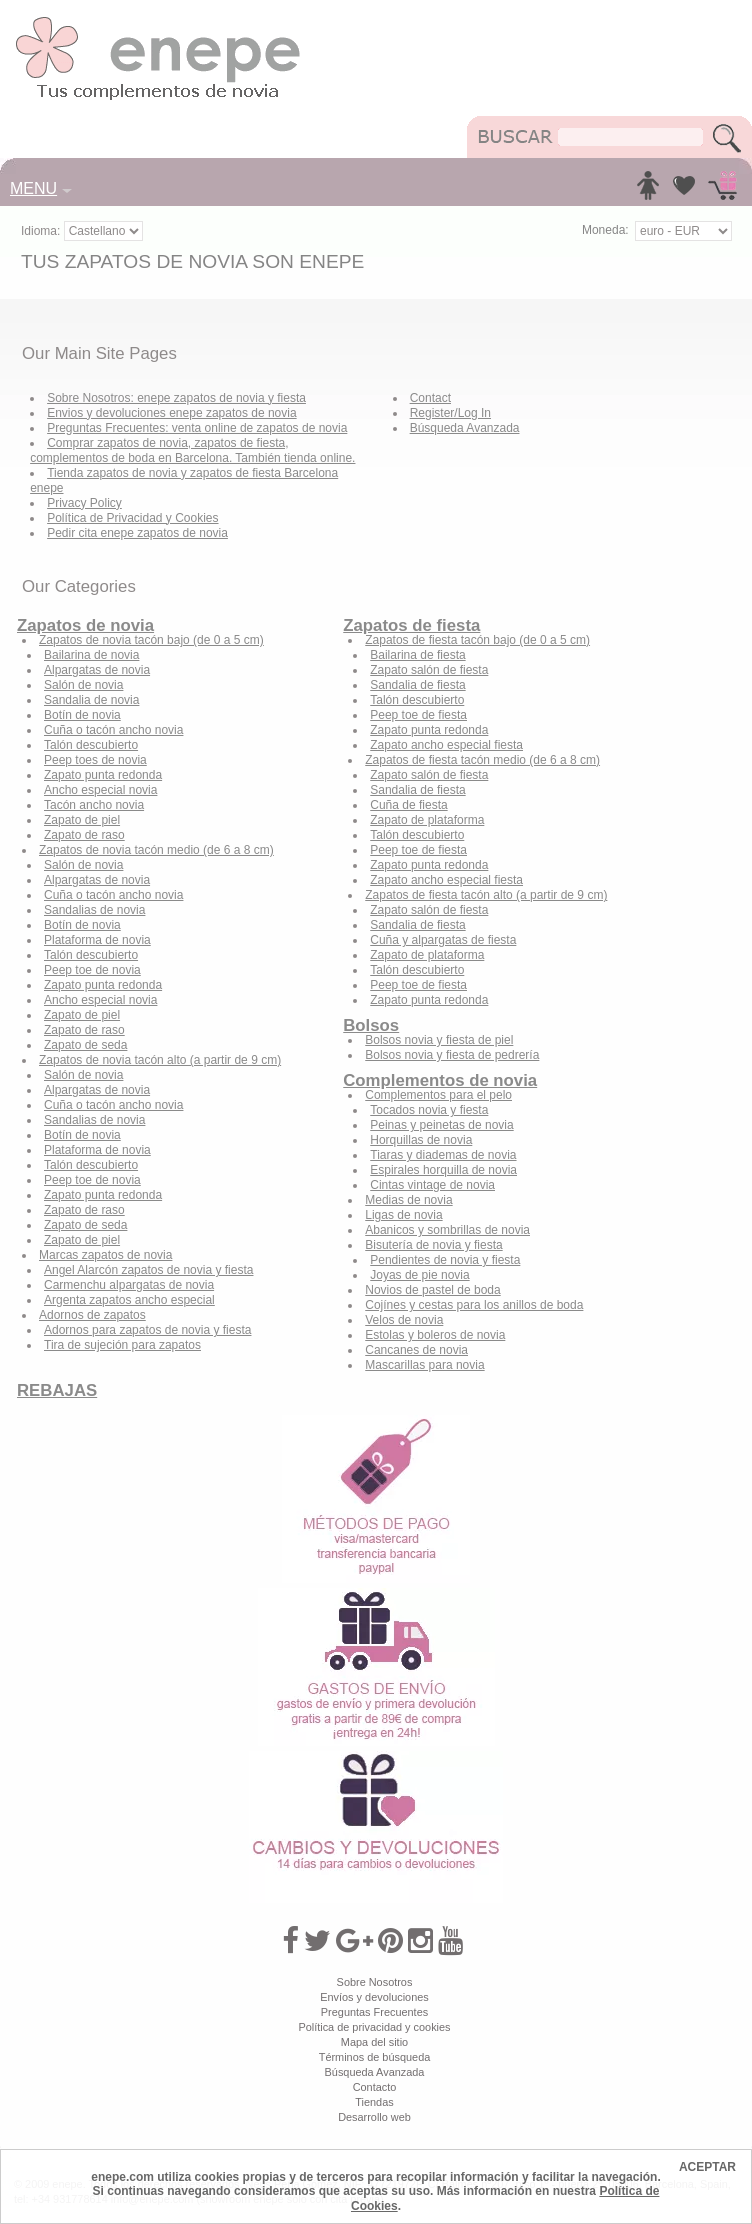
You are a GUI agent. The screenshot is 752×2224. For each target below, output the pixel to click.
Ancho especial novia (100, 790)
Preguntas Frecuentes (374, 2012)
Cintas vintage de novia (432, 1185)
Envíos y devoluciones (374, 1997)
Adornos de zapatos (92, 1315)
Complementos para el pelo (438, 1095)
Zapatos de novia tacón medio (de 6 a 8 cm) (156, 850)
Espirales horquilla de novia (443, 1170)
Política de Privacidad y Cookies (132, 518)
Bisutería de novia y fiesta (433, 1245)
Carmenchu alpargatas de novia (129, 1285)
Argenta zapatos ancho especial (129, 1300)
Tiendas (374, 2102)
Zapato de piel (82, 820)
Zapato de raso (84, 835)
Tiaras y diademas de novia (443, 1155)
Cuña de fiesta (408, 805)
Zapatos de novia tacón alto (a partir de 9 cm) (160, 1060)
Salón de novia (83, 685)
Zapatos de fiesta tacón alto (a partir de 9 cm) (486, 895)
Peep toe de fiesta (418, 715)
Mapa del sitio (374, 2042)
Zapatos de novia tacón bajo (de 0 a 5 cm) (151, 640)
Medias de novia (408, 1200)
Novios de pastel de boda (432, 1290)
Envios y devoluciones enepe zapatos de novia (172, 413)
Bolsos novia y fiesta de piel (439, 1040)
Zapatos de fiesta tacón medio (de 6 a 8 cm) (482, 760)
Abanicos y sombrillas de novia (447, 1230)
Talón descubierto (91, 745)
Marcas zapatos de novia (105, 1255)
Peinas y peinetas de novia (441, 1125)
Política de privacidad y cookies (374, 2027)
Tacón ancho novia (94, 805)
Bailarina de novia (91, 655)
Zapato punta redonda (103, 775)
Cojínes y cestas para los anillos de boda (474, 1305)
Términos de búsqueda (375, 2057)
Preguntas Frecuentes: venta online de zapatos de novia (197, 428)
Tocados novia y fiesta (429, 1110)
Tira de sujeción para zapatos (122, 1345)
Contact (430, 398)
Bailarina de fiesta (417, 655)
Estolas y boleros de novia (435, 1335)
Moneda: (605, 230)
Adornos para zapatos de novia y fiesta (147, 1330)
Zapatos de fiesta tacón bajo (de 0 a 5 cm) (477, 640)
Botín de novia (82, 715)
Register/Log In (450, 413)
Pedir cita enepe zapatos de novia (137, 533)
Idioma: (42, 231)
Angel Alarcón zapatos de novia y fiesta (148, 1270)
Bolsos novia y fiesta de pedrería (452, 1055)
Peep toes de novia (95, 760)
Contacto (375, 2087)
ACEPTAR (707, 2167)
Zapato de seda (85, 1045)
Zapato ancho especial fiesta (446, 745)
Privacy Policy (84, 503)
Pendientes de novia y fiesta (445, 1260)
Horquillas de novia (421, 1140)
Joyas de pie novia (419, 1275)
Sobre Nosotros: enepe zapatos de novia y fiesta (176, 398)
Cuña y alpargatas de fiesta (443, 940)
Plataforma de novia (97, 940)
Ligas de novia (403, 1215)
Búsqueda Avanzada (465, 428)
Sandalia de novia (91, 700)
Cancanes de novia (416, 1350)
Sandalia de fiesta (417, 685)
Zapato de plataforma (427, 820)
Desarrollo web (374, 2117)
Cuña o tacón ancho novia (113, 730)
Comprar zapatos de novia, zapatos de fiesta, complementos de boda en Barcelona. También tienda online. (192, 450)
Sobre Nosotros (375, 1982)
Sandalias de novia (94, 910)
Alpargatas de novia (97, 670)
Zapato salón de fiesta (429, 670)
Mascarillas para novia (424, 1365)
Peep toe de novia (92, 970)
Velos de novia (404, 1320)
